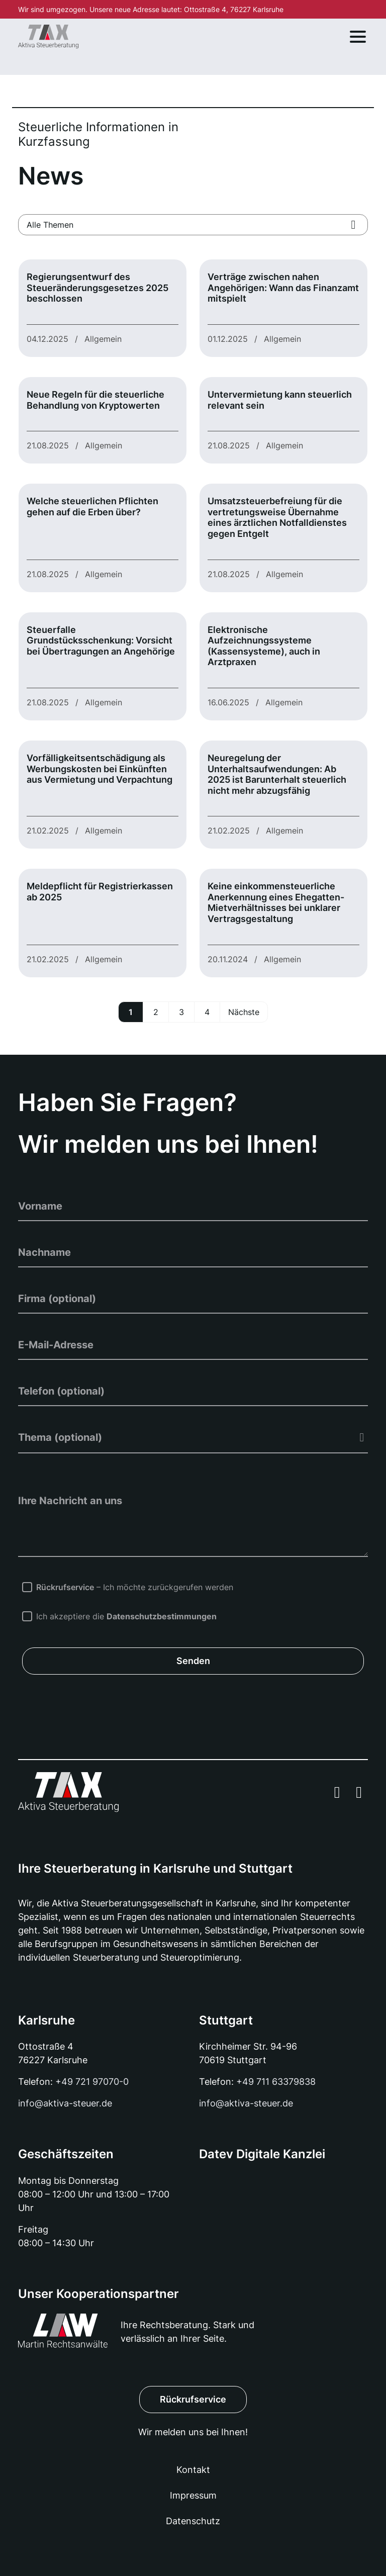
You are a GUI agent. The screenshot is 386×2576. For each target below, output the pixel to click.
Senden (193, 1660)
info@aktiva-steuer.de (65, 2103)
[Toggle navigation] (358, 37)
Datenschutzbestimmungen (162, 1616)
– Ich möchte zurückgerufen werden (134, 1587)
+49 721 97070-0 (92, 2081)
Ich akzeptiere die (127, 1616)
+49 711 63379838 (276, 2081)
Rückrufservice (193, 2399)
